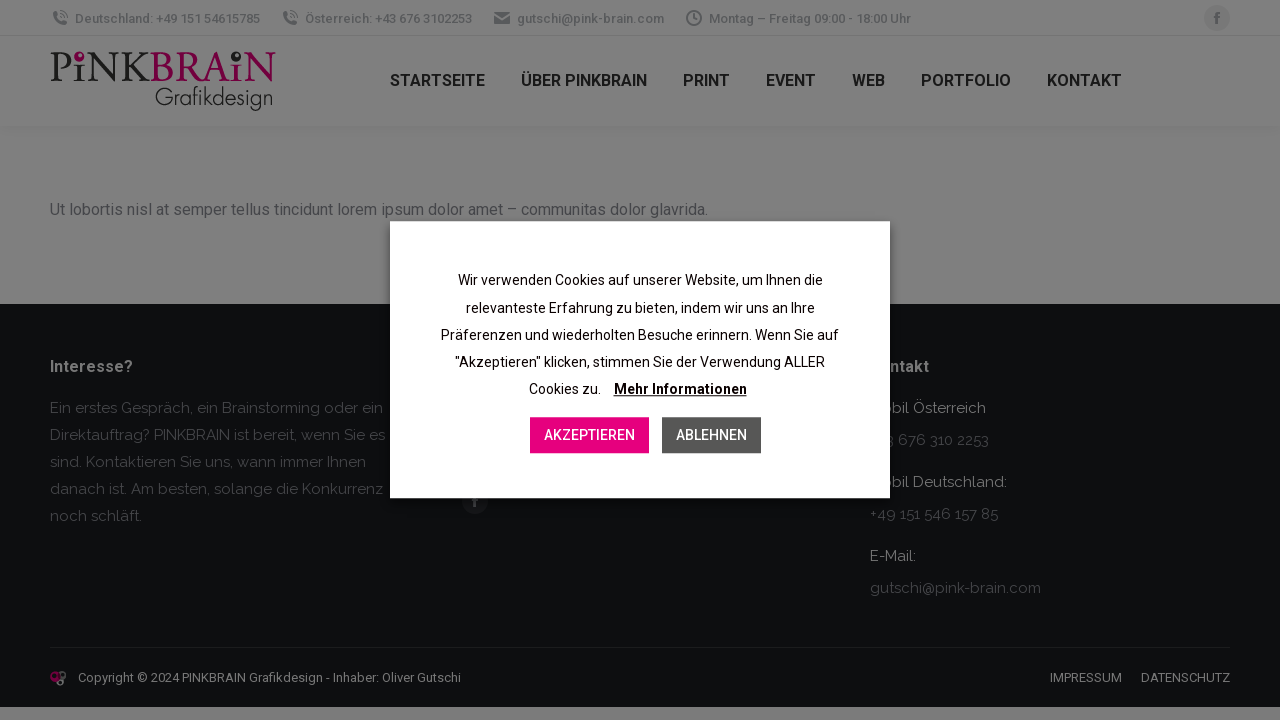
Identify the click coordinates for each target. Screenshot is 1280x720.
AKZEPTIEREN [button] (589, 436)
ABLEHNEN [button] (711, 436)
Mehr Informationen (680, 390)
